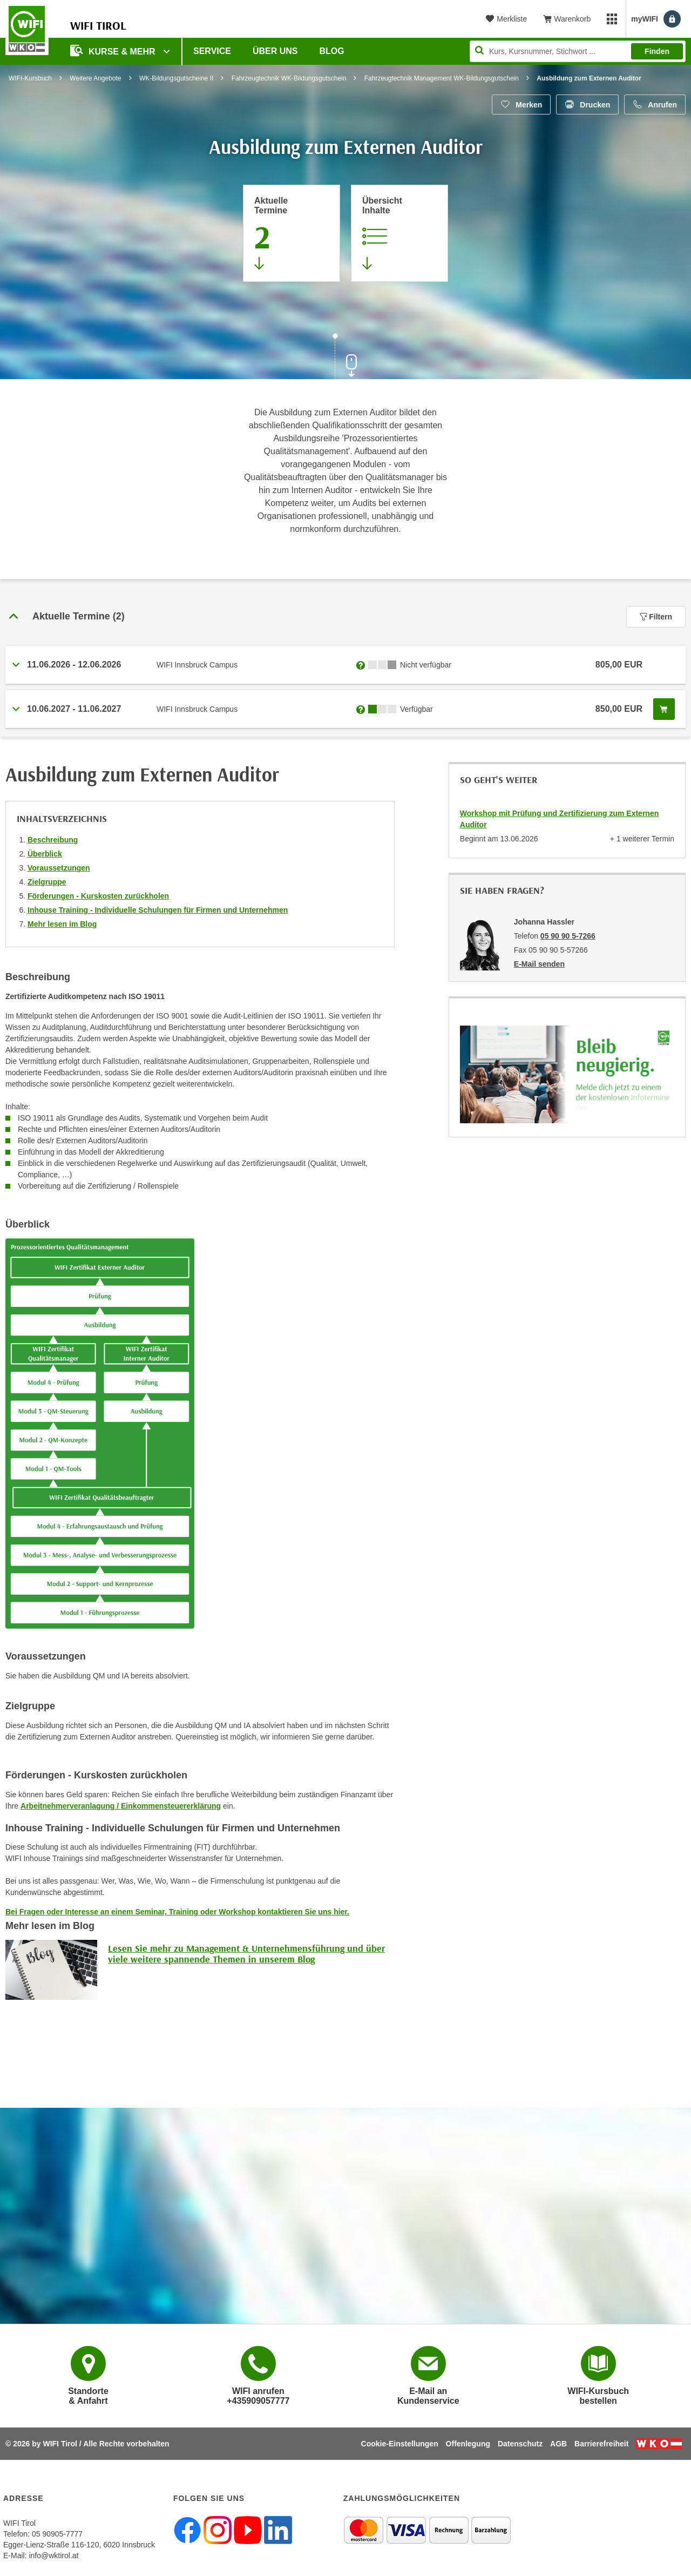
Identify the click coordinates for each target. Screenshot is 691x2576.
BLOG (332, 51)
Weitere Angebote (95, 78)
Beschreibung (53, 839)
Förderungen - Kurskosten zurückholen (98, 896)
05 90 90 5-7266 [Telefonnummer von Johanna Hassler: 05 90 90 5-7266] (567, 936)
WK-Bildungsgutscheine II (176, 78)
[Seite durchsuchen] (578, 51)
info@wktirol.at (53, 2555)
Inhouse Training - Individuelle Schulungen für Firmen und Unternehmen (158, 910)
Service (212, 51)
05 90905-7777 (57, 2534)
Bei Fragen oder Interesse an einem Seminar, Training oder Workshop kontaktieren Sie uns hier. (177, 1911)
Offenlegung (468, 2443)
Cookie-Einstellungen (399, 2443)
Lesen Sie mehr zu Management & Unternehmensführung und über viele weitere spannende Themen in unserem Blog (246, 1953)
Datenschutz (520, 2443)
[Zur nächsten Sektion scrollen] (345, 357)
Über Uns (275, 51)
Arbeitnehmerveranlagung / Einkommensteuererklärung (121, 1806)
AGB (558, 2443)
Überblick (45, 853)
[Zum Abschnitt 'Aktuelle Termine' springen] (291, 233)
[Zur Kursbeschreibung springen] (399, 233)
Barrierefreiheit (601, 2443)
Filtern (656, 616)
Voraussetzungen (59, 868)
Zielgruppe (47, 882)
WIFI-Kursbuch (30, 78)
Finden (657, 51)
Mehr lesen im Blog (62, 924)
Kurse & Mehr (114, 50)
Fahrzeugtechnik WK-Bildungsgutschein (289, 78)
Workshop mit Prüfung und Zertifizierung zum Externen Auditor (559, 819)
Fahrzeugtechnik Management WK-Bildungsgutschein (441, 78)
